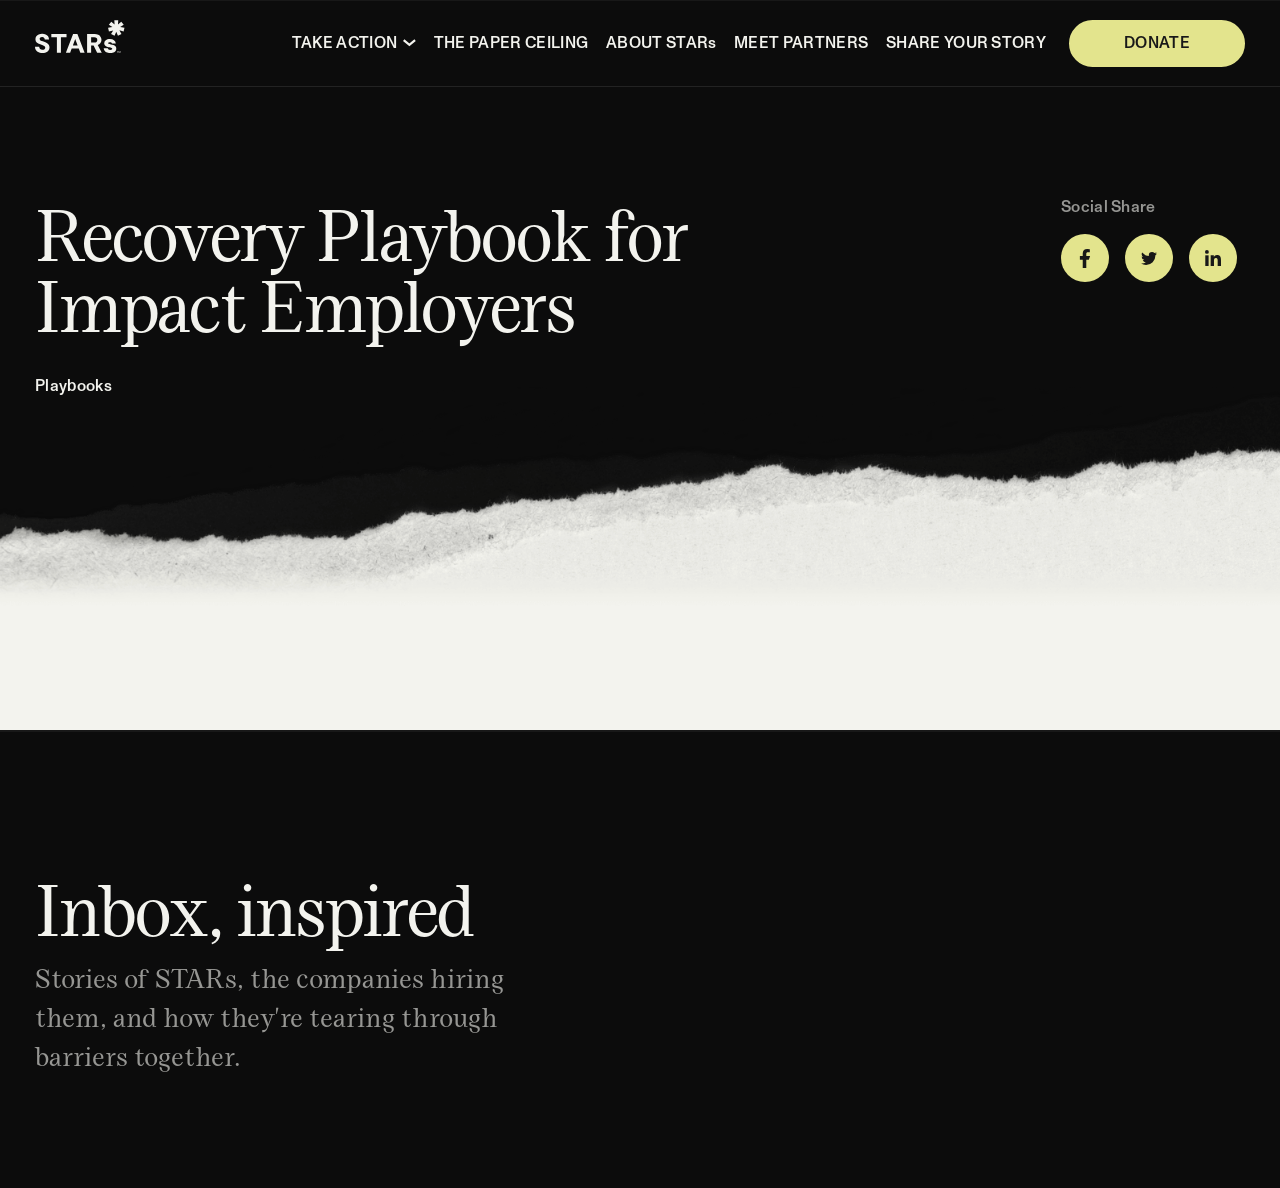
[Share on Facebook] (1085, 258)
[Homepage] (79, 43)
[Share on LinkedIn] (1213, 258)
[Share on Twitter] (1149, 258)
